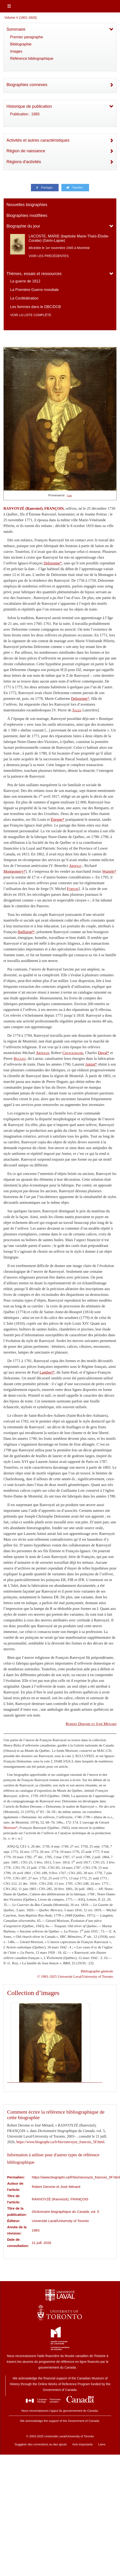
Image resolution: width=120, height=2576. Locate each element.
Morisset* (10, 1828)
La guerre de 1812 (25, 281)
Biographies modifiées (26, 215)
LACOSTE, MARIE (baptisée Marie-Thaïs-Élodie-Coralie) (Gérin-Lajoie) (69, 238)
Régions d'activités (23, 161)
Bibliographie (21, 44)
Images (16, 51)
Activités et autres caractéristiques (37, 140)
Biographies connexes (26, 84)
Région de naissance (25, 151)
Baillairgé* (26, 932)
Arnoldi (42, 1053)
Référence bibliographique (31, 58)
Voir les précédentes (49, 256)
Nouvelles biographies (26, 204)
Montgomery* (14, 871)
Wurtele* (109, 871)
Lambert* (46, 1372)
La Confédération (24, 298)
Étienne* (57, 819)
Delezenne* (53, 563)
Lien (69, 495)
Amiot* (91, 1064)
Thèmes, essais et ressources (34, 273)
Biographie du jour (23, 226)
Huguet (20, 1058)
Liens (101, 2444)
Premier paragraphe (26, 37)
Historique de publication (29, 106)
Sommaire (15, 29)
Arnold (75, 865)
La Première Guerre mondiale (34, 290)
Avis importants (82, 2444)
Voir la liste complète (30, 315)
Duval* (103, 1053)
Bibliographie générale (97, 1971)
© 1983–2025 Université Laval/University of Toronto (75, 1976)
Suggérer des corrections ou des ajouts (41, 2444)
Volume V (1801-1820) (20, 17)
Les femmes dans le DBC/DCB (35, 307)
